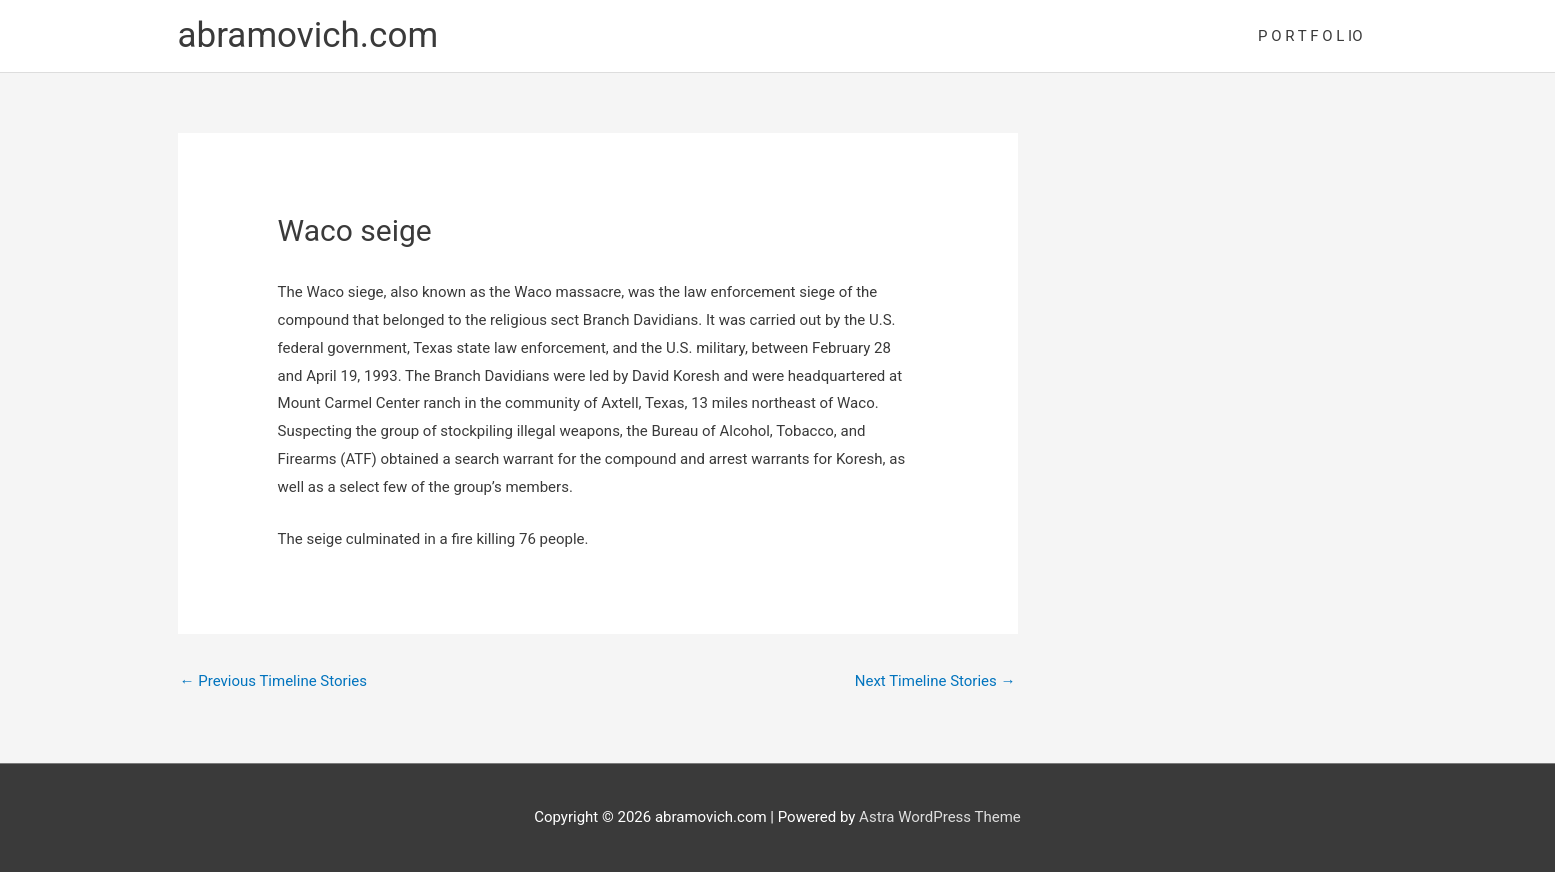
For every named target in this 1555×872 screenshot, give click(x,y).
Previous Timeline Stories (274, 681)
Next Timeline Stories (935, 681)
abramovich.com (308, 35)
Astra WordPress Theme (940, 817)
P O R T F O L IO (1310, 36)
